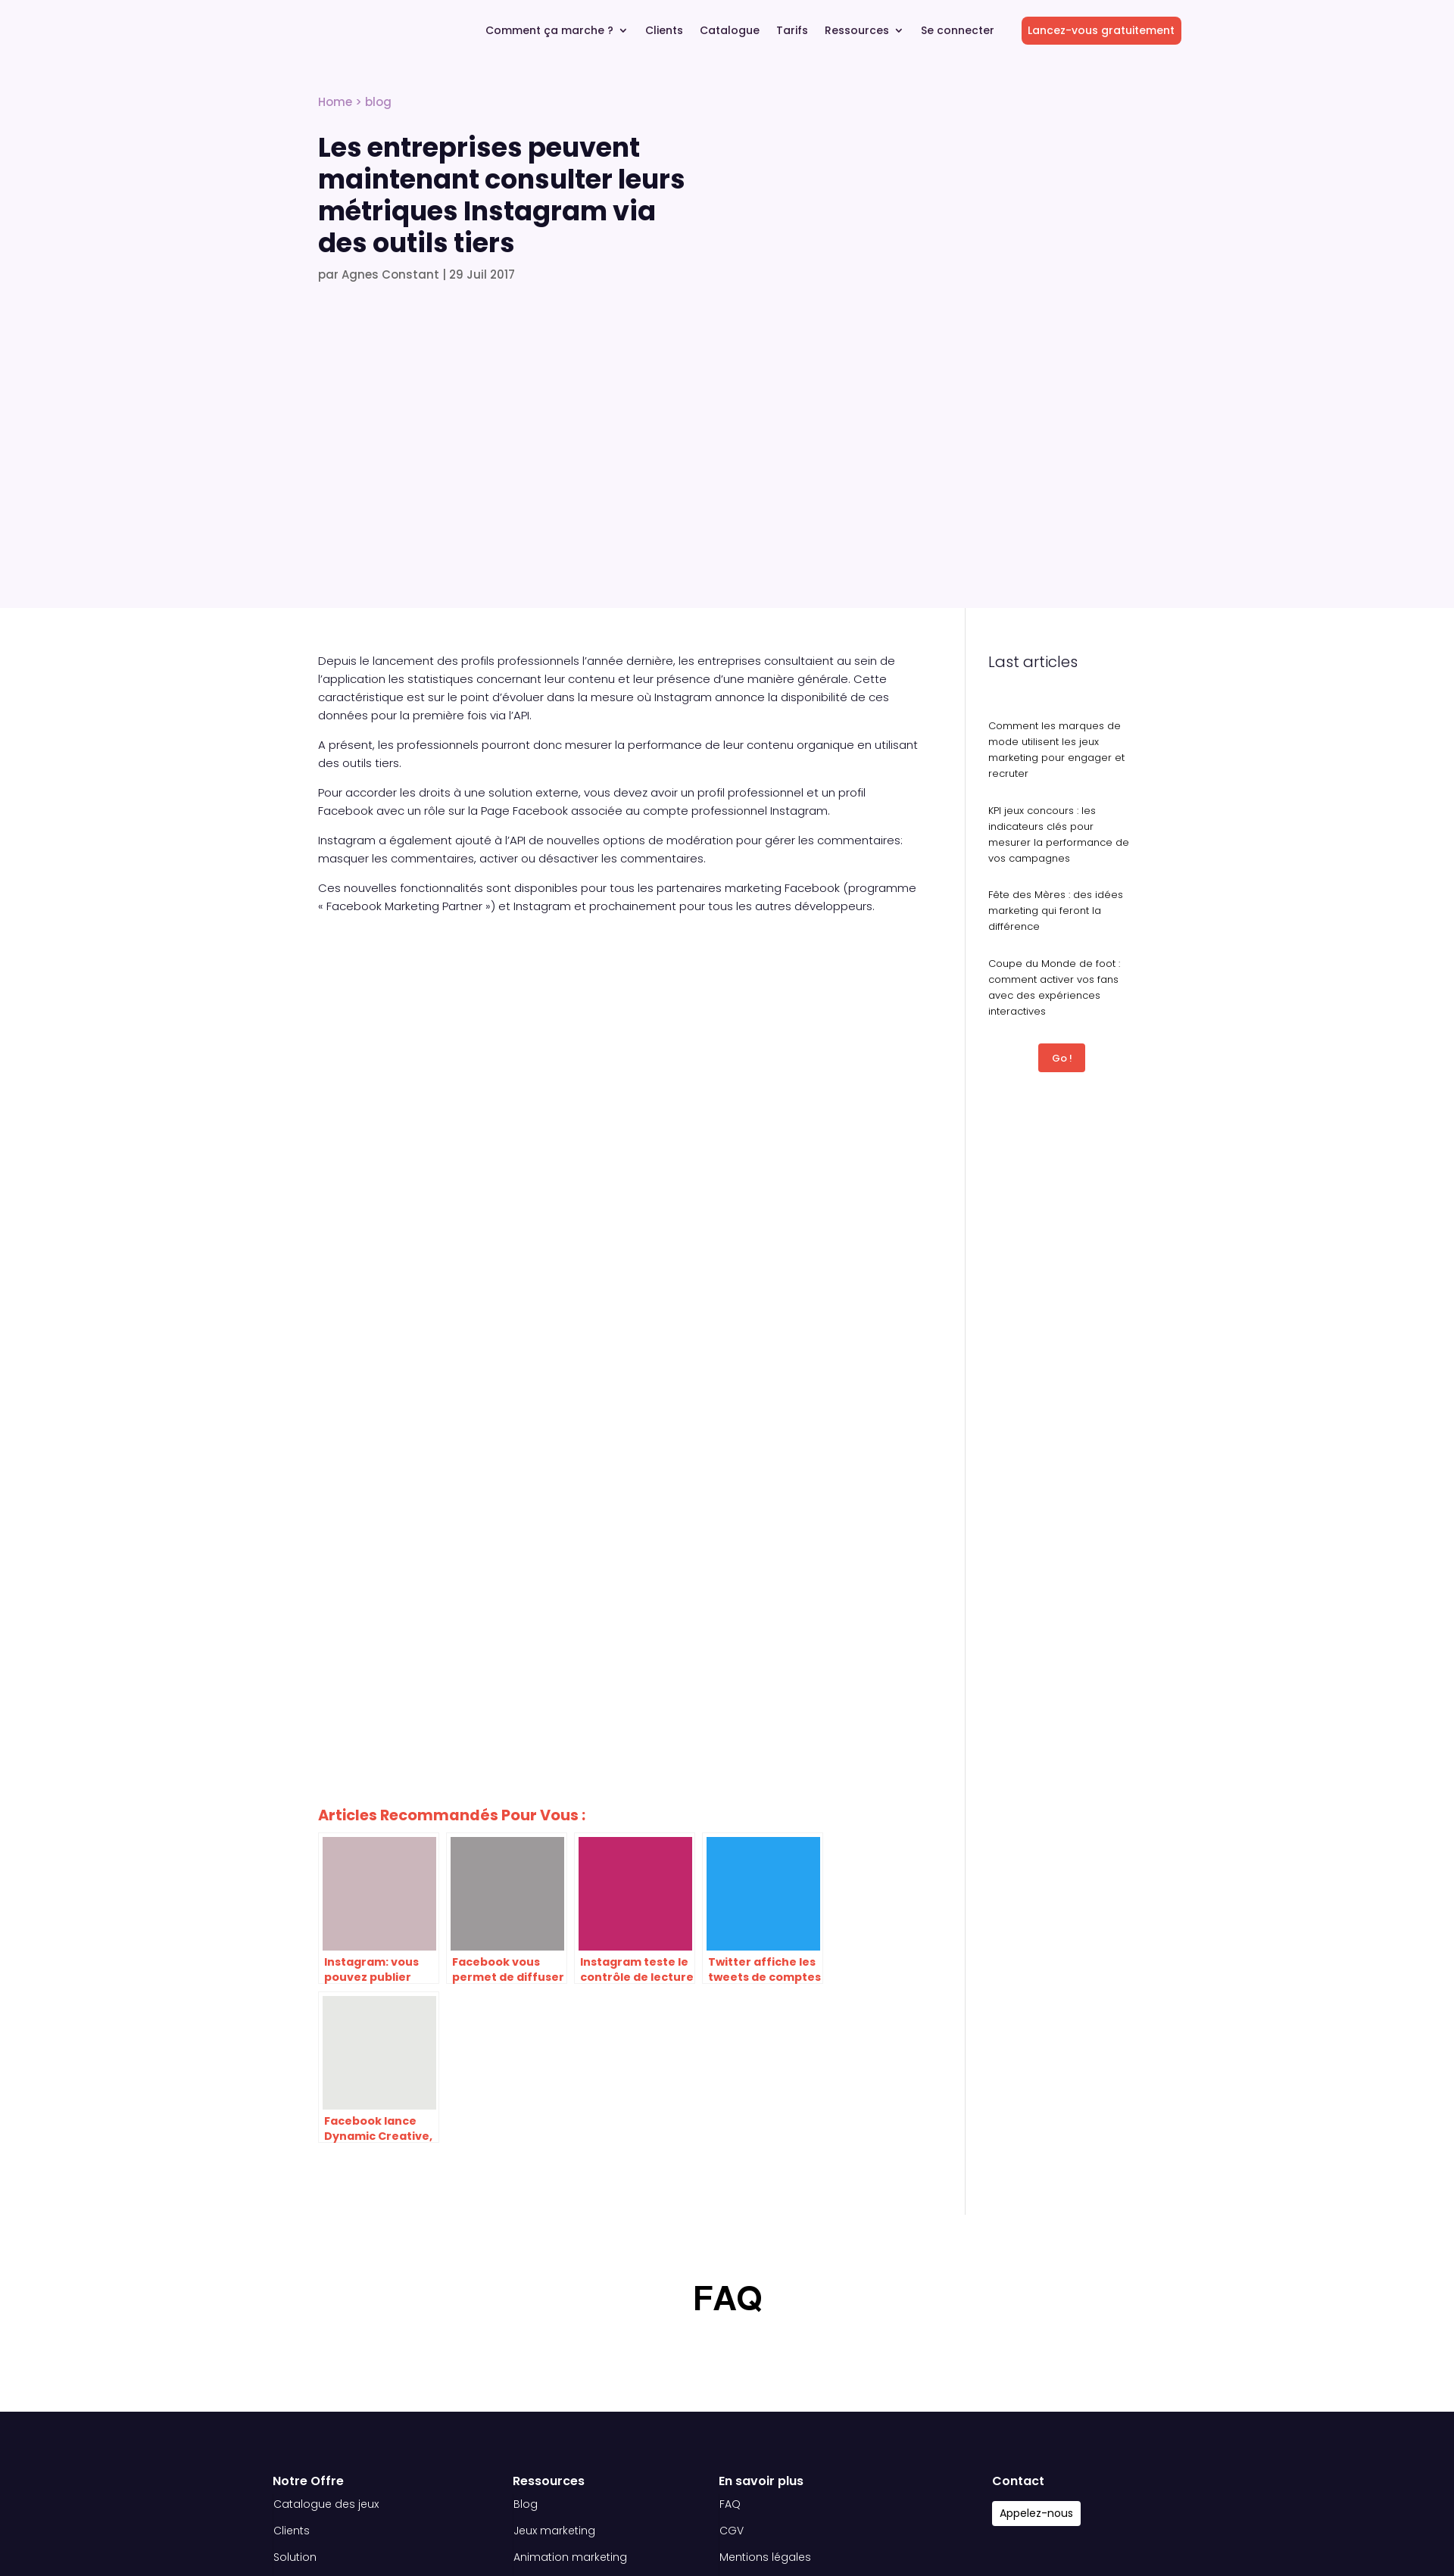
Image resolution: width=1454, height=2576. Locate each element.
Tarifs (792, 31)
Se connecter (957, 31)
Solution (295, 2557)
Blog (525, 2504)
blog (378, 102)
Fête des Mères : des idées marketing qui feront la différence (1055, 910)
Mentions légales (765, 2557)
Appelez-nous (1036, 2513)
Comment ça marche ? (549, 31)
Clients (664, 31)
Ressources (857, 31)
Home (335, 102)
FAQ (730, 2504)
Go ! (1062, 1058)
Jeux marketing (554, 2530)
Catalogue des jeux (326, 2504)
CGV (731, 2530)
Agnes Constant (390, 274)
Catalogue (730, 31)
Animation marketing (570, 2557)
